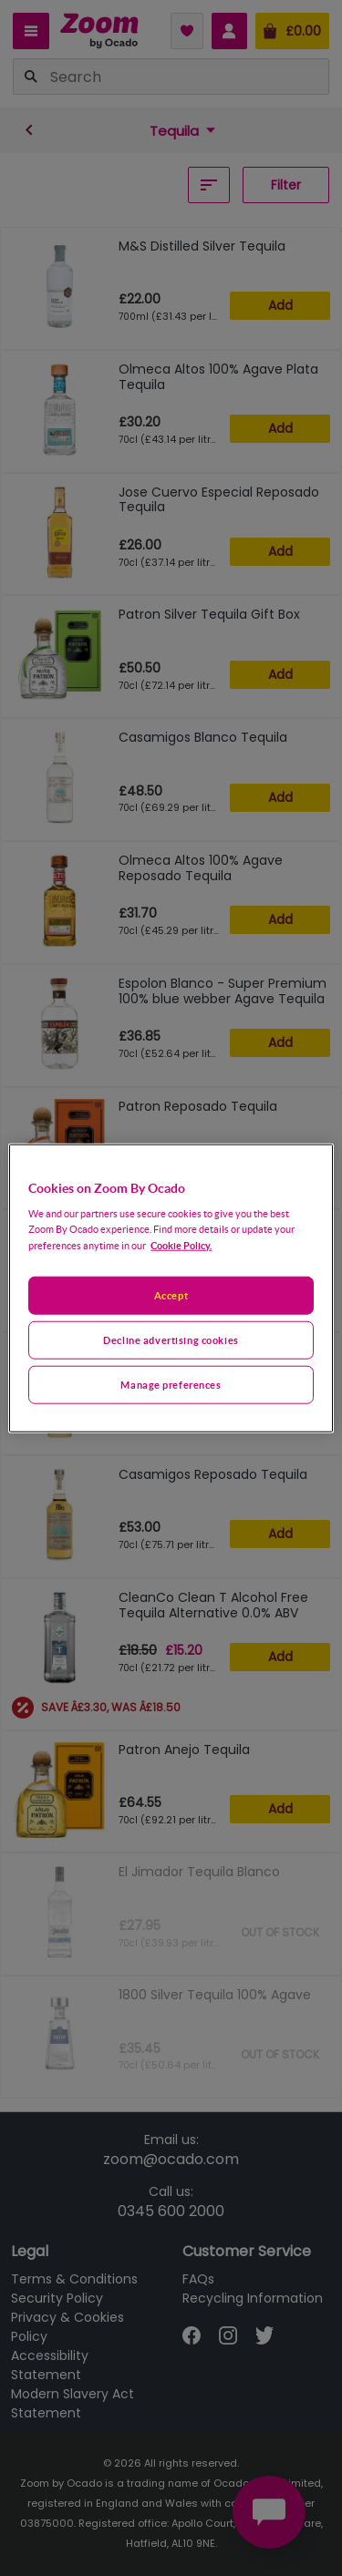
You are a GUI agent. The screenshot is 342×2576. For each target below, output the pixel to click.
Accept (171, 1295)
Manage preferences (170, 1385)
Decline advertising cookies (170, 1340)
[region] (170, 1288)
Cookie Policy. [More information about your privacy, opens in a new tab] (181, 1245)
